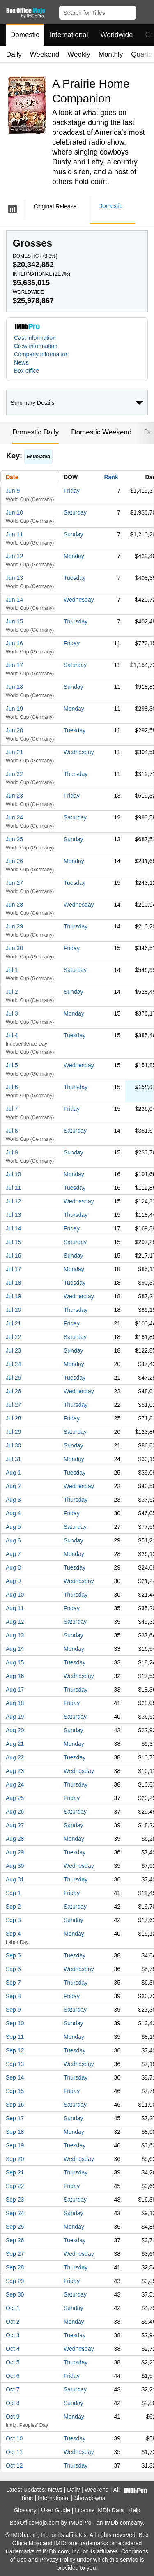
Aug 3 (13, 1499)
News (21, 362)
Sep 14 (15, 2077)
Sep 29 (15, 2281)
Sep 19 (15, 2145)
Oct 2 (12, 2321)
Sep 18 (15, 2131)
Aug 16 (15, 1676)
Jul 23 (13, 1350)
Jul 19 (13, 1296)
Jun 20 (14, 730)
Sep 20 (15, 2159)
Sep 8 (13, 1996)
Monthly (111, 54)
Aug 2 (13, 1486)
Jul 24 (13, 1364)
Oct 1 (12, 2308)
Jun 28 (14, 904)
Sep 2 (13, 1906)
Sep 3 (13, 1920)
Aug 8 (13, 1567)
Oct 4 (12, 2348)
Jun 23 (14, 795)
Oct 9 (12, 2416)
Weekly (78, 54)
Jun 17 (14, 665)
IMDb (111, 2522)
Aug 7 (13, 1554)
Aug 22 (15, 1757)
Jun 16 (14, 643)
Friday (72, 490)
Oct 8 (12, 2403)
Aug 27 (15, 1825)
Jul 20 (13, 1309)
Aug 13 (15, 1635)
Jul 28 (13, 1418)
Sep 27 (15, 2254)
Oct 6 (12, 2376)
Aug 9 (13, 1581)
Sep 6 (13, 1969)
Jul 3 (12, 1013)
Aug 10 (15, 1594)
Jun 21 (14, 752)
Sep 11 (15, 2037)
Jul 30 (13, 1445)
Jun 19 (14, 708)
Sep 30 (15, 2294)
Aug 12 (15, 1621)
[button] (144, 11)
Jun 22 (14, 774)
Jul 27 (13, 1404)
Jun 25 (14, 839)
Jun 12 (14, 556)
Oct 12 (14, 2465)
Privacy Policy (57, 2559)
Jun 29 (14, 926)
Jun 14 (14, 599)
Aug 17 (15, 1689)
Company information (41, 354)
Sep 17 (15, 2118)
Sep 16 (15, 2104)
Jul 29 (13, 1432)
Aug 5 (13, 1526)
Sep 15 (15, 2091)
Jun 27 (14, 882)
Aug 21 (15, 1743)
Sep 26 (15, 2240)
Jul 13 (13, 1215)
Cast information (35, 338)
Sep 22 (15, 2186)
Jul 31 (13, 1459)
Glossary (25, 2510)
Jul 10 (13, 1174)
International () (41, 274)
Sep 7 (13, 1982)
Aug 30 (15, 1866)
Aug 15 (15, 1662)
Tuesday (74, 578)
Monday (74, 556)
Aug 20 (15, 1730)
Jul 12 (13, 1201)
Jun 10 (14, 512)
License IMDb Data (99, 2510)
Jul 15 (13, 1242)
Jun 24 (14, 817)
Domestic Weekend (101, 432)
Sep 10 (15, 2023)
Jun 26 (14, 861)
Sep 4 (13, 1933)
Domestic (24, 35)
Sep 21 (15, 2172)
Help (134, 2510)
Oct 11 (14, 2452)
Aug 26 (15, 1811)
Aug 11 (15, 1608)
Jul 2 (12, 991)
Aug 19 (15, 1716)
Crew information (35, 346)
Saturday (75, 512)
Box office (26, 370)
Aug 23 (15, 1771)
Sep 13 (15, 2064)
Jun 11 (14, 534)
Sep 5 (13, 1955)
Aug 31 (15, 1879)
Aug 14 (15, 1649)
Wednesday (79, 599)
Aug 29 (15, 1852)
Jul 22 (13, 1337)
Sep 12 (15, 2050)
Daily (14, 54)
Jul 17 (13, 1269)
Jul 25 (13, 1377)
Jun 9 (13, 490)
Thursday (75, 621)
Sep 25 (15, 2226)
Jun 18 (14, 686)
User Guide (55, 2510)
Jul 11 (13, 1187)
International (69, 35)
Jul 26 (13, 1391)
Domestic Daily (35, 432)
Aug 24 (15, 1784)
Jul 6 (12, 1087)
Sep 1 (13, 1893)
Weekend (45, 54)
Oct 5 (12, 2362)
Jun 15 (14, 621)
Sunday (73, 534)
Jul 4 (12, 1035)
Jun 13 (14, 578)
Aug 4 (13, 1513)
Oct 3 (12, 2335)
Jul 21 (13, 1323)
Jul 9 (12, 1152)
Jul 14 (13, 1228)
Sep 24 (15, 2213)
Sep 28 (15, 2267)
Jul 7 (12, 1109)
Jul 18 (13, 1282)
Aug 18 (15, 1703)
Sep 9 (13, 2009)
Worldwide (116, 35)
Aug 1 (13, 1472)
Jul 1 (12, 970)
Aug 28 (15, 1838)
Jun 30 (14, 948)
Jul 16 (13, 1255)
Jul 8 (12, 1130)
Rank (111, 477)
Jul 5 (12, 1065)
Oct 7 (12, 2389)
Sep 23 (15, 2199)
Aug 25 (15, 1798)
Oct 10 (14, 2438)
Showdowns (90, 2498)
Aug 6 (13, 1540)
